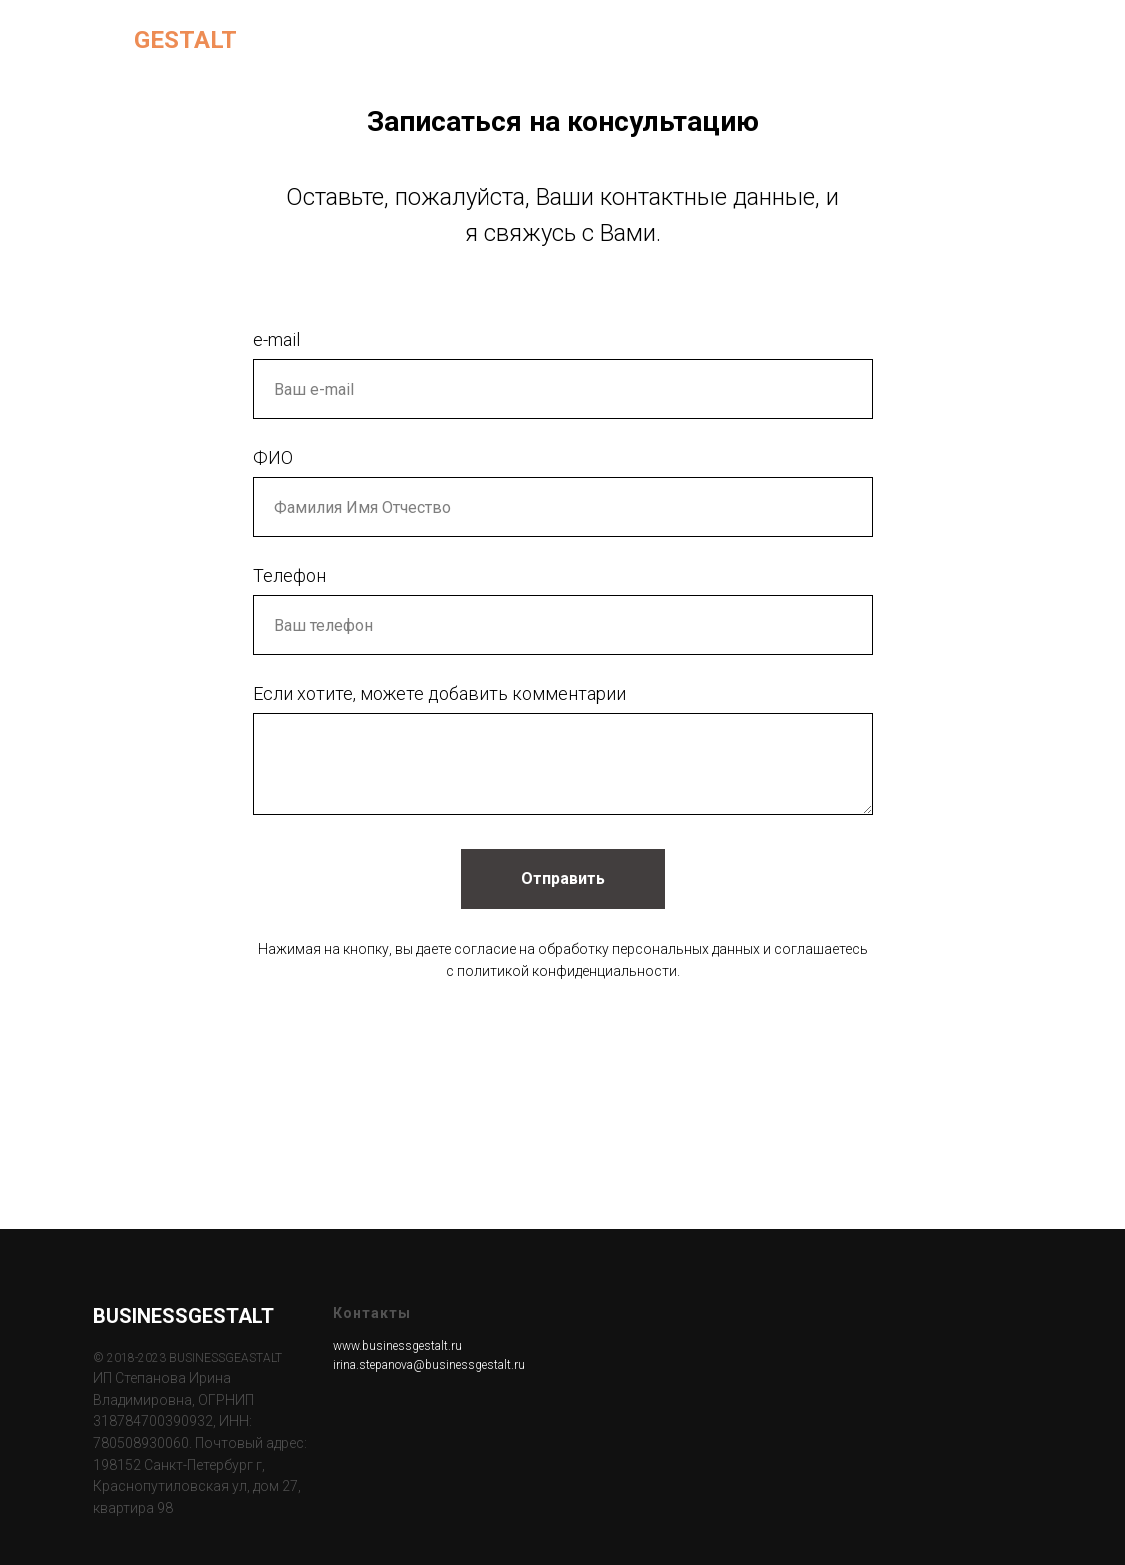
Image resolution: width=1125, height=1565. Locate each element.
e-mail (276, 339)
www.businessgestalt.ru (397, 1346)
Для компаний (713, 30)
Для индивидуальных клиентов (505, 30)
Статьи (924, 30)
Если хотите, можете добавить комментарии (439, 693)
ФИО (273, 457)
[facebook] (1041, 40)
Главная (322, 30)
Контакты (637, 49)
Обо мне (832, 30)
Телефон (289, 575)
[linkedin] (1085, 40)
